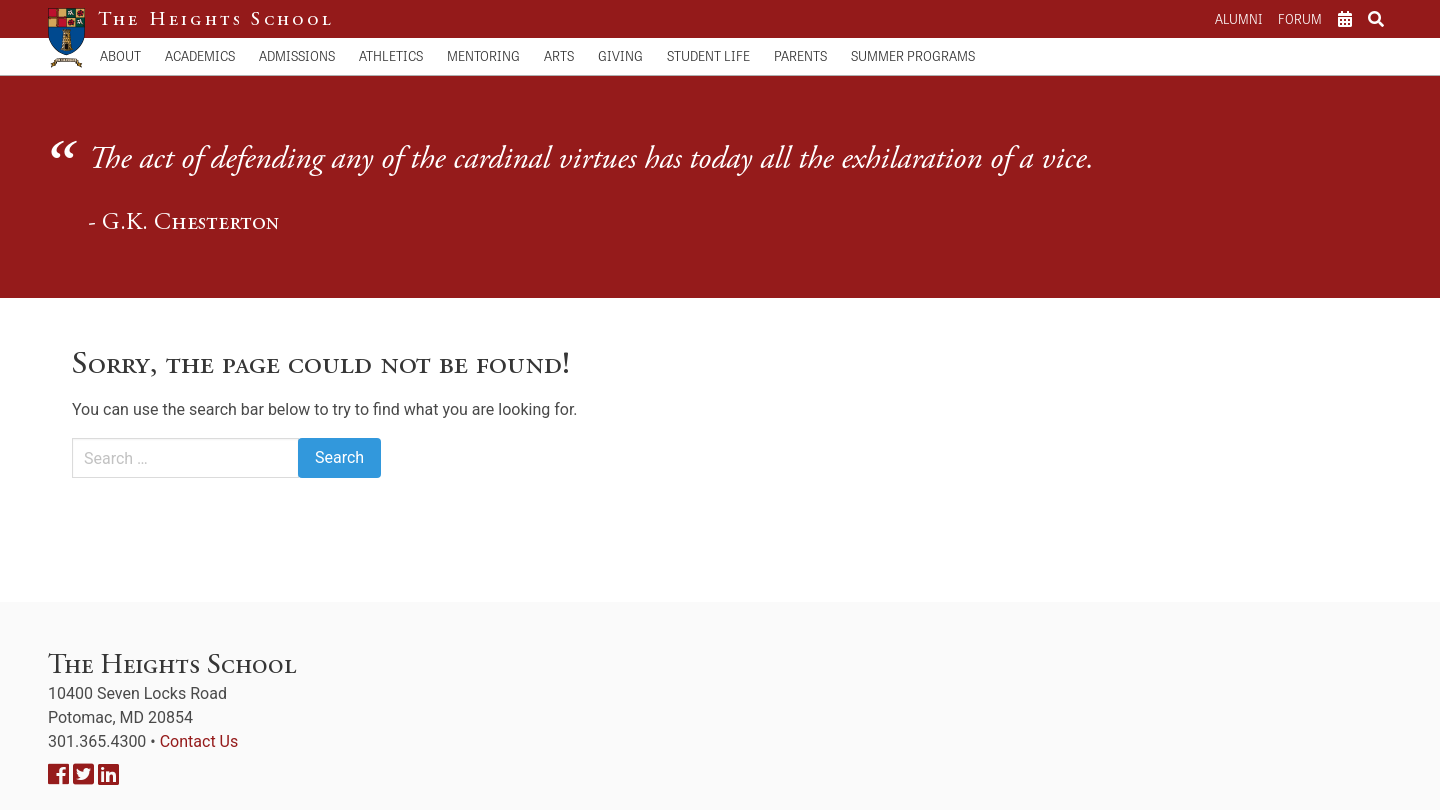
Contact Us (199, 741)
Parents (800, 55)
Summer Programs (913, 55)
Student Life (708, 55)
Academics (200, 55)
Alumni (1238, 18)
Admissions (297, 55)
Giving (620, 55)
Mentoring (483, 55)
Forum (1300, 18)
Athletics (391, 55)
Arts (559, 55)
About (120, 55)
